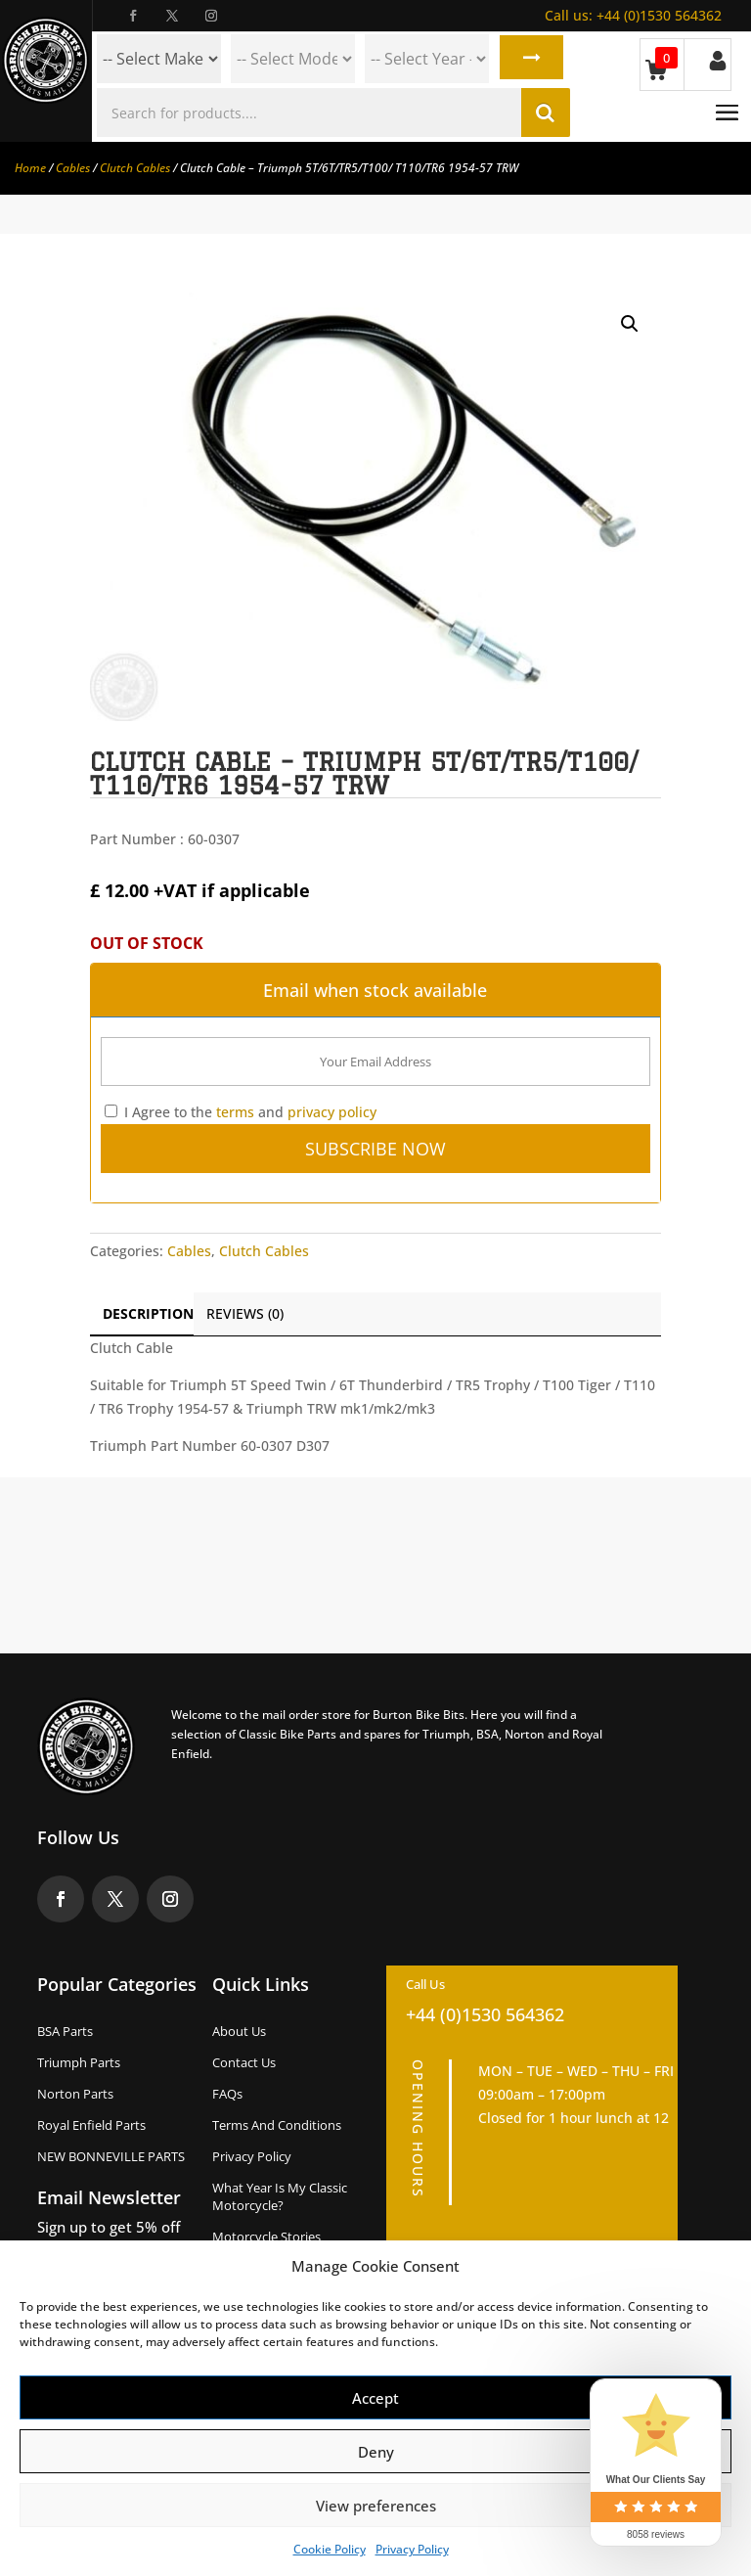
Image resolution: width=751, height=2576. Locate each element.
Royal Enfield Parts (91, 2125)
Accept (375, 2398)
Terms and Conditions (276, 2125)
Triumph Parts (78, 2062)
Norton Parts (75, 2093)
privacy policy (331, 1112)
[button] (629, 323)
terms (235, 1112)
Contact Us (244, 2062)
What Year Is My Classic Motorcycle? (279, 2196)
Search (530, 58)
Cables (73, 167)
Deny (376, 2452)
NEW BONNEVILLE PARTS (111, 2156)
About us (239, 2031)
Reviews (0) (245, 1313)
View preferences (376, 2505)
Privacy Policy (412, 2549)
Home (30, 167)
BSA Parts (65, 2031)
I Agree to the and (240, 1112)
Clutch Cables (135, 167)
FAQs (227, 2093)
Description (148, 1313)
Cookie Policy (329, 2549)
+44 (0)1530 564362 (633, 15)
